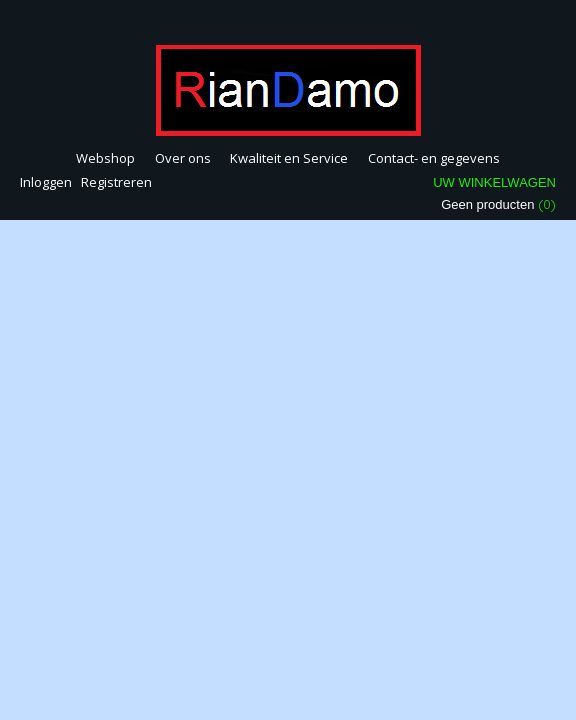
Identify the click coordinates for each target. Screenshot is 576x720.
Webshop (105, 158)
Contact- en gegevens (434, 158)
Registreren (116, 182)
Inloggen (46, 182)
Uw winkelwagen (494, 182)
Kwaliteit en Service (289, 158)
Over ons (183, 158)
